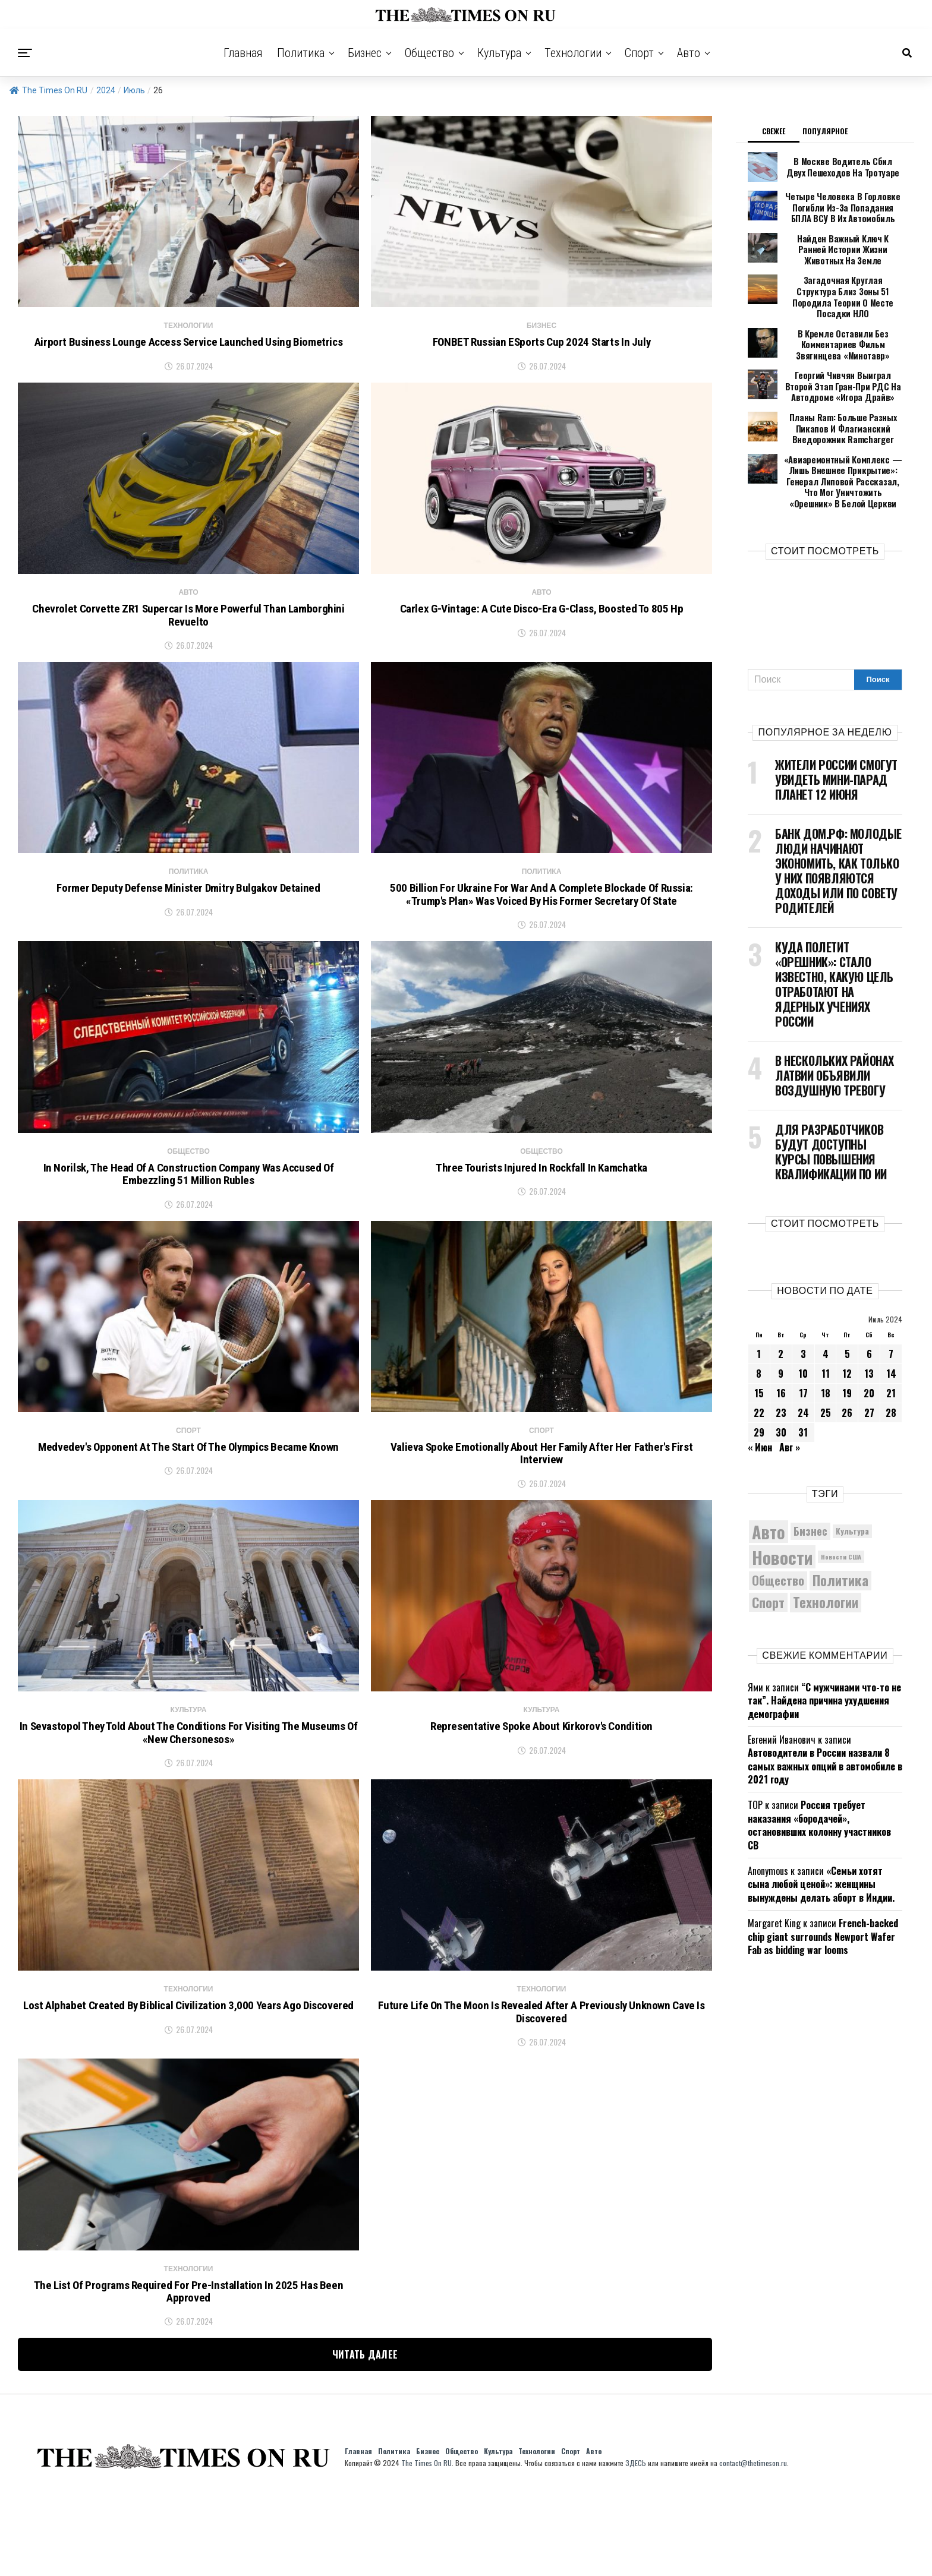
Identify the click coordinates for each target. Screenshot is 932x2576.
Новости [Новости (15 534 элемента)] (782, 1518)
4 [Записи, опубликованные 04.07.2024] (826, 1315)
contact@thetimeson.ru (753, 2545)
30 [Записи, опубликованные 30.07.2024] (781, 1394)
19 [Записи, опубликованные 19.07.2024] (847, 1354)
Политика (301, 53)
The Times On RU (48, 90)
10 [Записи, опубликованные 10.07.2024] (803, 1335)
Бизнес (365, 53)
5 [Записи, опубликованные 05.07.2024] (847, 1315)
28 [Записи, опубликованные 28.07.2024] (891, 1374)
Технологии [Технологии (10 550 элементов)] (825, 1564)
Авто (688, 53)
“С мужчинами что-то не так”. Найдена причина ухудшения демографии (824, 1661)
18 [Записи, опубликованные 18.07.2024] (825, 1354)
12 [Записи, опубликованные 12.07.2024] (847, 1335)
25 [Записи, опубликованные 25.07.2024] (825, 1374)
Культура (499, 53)
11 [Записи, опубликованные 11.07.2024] (825, 1335)
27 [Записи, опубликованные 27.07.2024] (869, 1374)
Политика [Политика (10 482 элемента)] (840, 1542)
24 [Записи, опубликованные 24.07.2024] (803, 1374)
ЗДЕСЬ (635, 2545)
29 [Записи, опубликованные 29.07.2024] (759, 1394)
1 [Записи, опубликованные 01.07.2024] (759, 1315)
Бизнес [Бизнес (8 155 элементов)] (810, 1493)
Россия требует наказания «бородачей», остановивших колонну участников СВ (819, 1787)
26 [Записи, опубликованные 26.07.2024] (847, 1374)
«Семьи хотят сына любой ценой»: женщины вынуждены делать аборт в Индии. (821, 1846)
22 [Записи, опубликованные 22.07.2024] (759, 1374)
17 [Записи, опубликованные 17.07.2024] (803, 1354)
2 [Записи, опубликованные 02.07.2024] (780, 1315)
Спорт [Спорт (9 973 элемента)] (768, 1564)
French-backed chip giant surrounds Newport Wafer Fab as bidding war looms (823, 1898)
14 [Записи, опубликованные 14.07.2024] (891, 1335)
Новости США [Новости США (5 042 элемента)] (841, 1518)
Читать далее (365, 2436)
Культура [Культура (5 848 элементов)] (852, 1493)
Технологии (573, 53)
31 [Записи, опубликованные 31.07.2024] (803, 1394)
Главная (243, 53)
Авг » (789, 1408)
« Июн (760, 1408)
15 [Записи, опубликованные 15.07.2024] (759, 1354)
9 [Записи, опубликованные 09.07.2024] (780, 1335)
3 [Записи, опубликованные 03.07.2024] (803, 1315)
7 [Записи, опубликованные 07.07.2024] (891, 1315)
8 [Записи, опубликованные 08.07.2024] (758, 1335)
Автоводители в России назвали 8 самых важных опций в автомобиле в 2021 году (825, 1727)
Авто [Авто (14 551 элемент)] (768, 1493)
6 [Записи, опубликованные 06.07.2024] (869, 1315)
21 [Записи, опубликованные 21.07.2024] (891, 1354)
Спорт (639, 53)
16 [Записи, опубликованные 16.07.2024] (781, 1354)
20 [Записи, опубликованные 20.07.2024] (869, 1354)
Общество (429, 53)
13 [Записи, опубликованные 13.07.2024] (869, 1335)
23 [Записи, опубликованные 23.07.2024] (781, 1374)
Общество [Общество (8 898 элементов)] (778, 1542)
